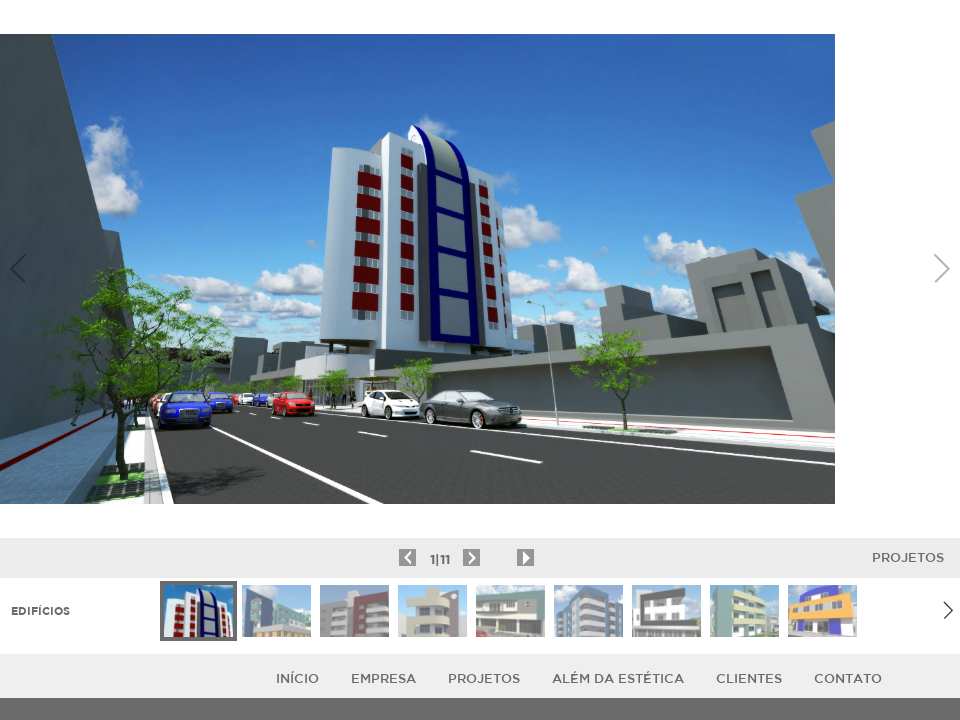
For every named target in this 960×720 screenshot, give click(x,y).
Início (297, 678)
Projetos (908, 557)
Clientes (749, 678)
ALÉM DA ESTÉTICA (618, 678)
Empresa (383, 678)
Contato (848, 678)
